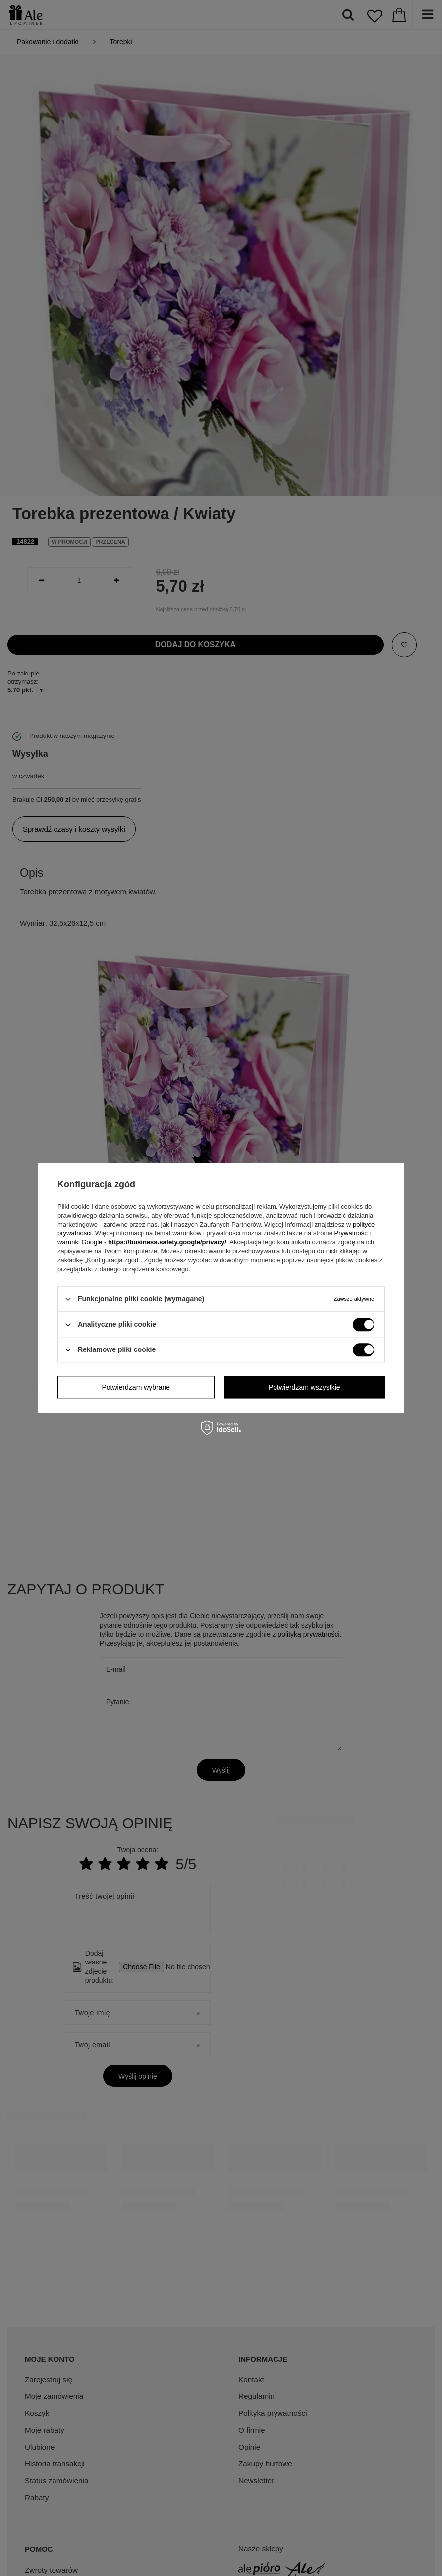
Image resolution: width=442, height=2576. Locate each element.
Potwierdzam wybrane (136, 1387)
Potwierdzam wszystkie (304, 1387)
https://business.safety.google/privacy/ (167, 1242)
